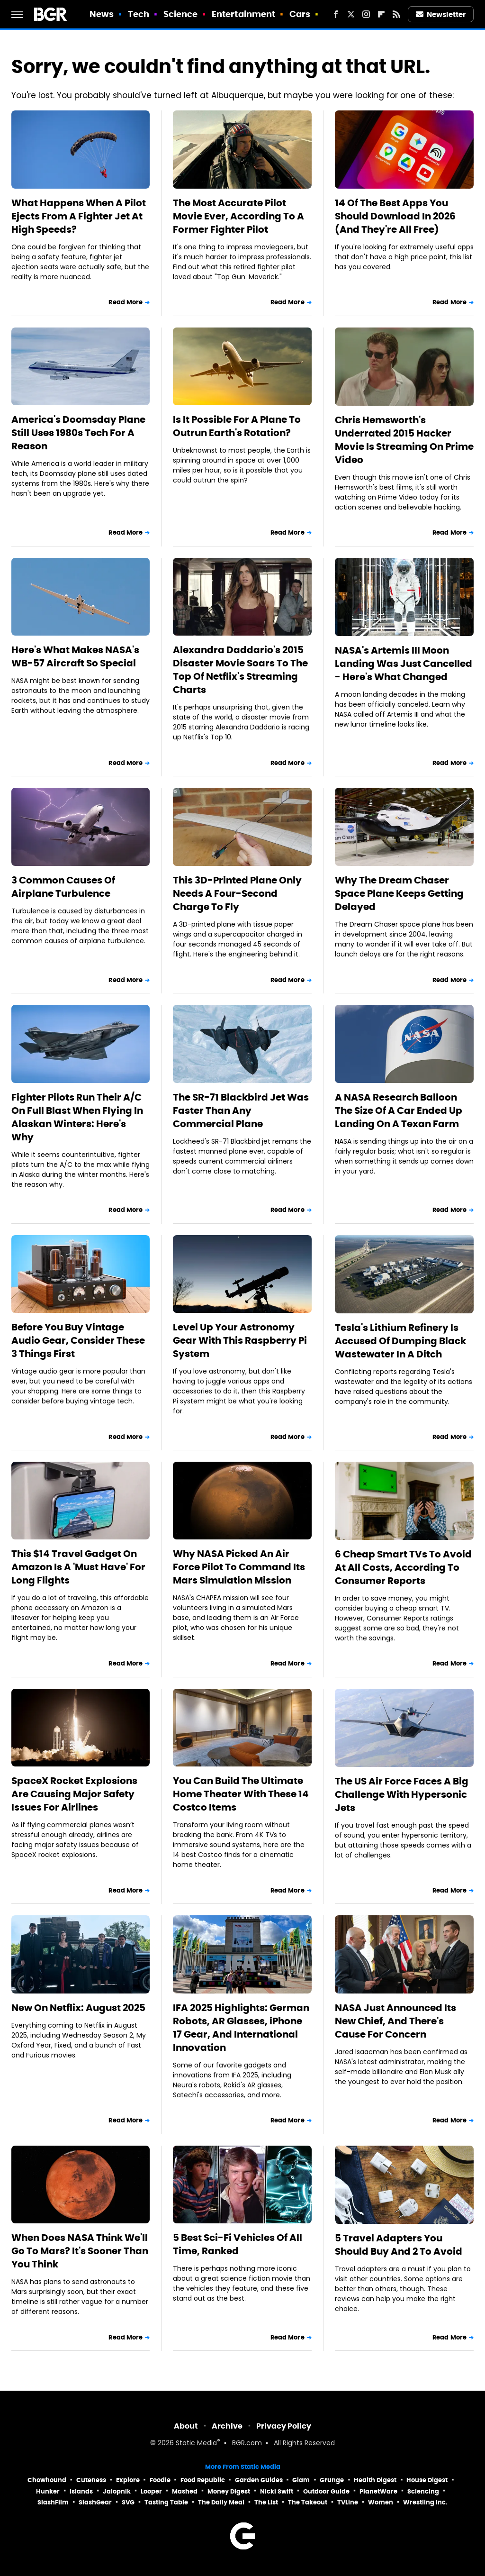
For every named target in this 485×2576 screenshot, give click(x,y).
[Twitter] (351, 14)
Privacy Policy (283, 2426)
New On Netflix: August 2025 (78, 2008)
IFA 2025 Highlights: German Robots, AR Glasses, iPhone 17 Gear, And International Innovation (241, 2028)
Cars (299, 14)
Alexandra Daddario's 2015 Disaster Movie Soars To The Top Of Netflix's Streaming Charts (240, 670)
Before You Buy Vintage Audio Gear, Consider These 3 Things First (78, 1340)
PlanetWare (378, 2491)
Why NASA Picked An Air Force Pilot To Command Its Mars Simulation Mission (239, 1566)
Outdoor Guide (326, 2491)
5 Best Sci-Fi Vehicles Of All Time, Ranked (237, 2244)
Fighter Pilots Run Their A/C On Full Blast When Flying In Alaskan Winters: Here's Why (77, 1117)
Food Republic (202, 2480)
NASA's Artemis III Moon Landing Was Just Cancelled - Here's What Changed (403, 663)
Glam (301, 2480)
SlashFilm (53, 2502)
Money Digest (228, 2491)
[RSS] (396, 14)
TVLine (347, 2502)
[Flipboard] (381, 14)
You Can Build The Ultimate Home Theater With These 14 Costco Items (241, 1794)
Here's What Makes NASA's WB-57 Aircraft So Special (75, 656)
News (102, 14)
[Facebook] (336, 14)
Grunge (332, 2480)
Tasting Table (166, 2502)
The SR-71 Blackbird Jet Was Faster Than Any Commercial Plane (241, 1110)
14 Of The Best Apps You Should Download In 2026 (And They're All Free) (395, 216)
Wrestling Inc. (425, 2502)
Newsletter (441, 14)
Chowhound (46, 2480)
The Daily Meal (221, 2502)
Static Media (196, 2443)
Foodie (160, 2480)
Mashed (185, 2491)
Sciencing (423, 2491)
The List (266, 2502)
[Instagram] (366, 14)
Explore (128, 2480)
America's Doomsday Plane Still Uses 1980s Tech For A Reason (78, 432)
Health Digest (375, 2480)
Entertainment (243, 14)
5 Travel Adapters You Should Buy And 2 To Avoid (398, 2244)
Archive (227, 2426)
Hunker (48, 2491)
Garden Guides (259, 2480)
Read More (125, 302)
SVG (128, 2502)
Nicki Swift (276, 2491)
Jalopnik (117, 2491)
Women (380, 2502)
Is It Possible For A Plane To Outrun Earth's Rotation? (237, 426)
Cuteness (91, 2480)
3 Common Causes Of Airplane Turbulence (63, 887)
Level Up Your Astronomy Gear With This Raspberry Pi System (240, 1340)
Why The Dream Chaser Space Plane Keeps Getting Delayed (399, 893)
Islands (81, 2491)
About (186, 2426)
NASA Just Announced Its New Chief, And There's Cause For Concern (395, 2021)
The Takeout (307, 2502)
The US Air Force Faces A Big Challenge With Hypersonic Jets (401, 1794)
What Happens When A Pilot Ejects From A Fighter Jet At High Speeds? (78, 216)
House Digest (427, 2480)
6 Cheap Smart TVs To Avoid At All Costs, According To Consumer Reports (403, 1567)
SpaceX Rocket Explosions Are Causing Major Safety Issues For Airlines (74, 1794)
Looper (151, 2491)
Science (180, 14)
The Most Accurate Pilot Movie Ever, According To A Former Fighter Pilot (238, 216)
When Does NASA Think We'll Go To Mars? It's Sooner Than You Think (79, 2250)
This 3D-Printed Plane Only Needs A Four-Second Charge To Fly (237, 893)
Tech (138, 14)
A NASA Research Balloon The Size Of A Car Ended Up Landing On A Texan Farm (398, 1110)
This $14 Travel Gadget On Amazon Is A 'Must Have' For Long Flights (78, 1566)
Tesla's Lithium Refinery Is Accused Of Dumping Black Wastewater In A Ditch (400, 1340)
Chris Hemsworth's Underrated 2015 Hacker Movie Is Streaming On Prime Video (404, 440)
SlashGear (95, 2502)
